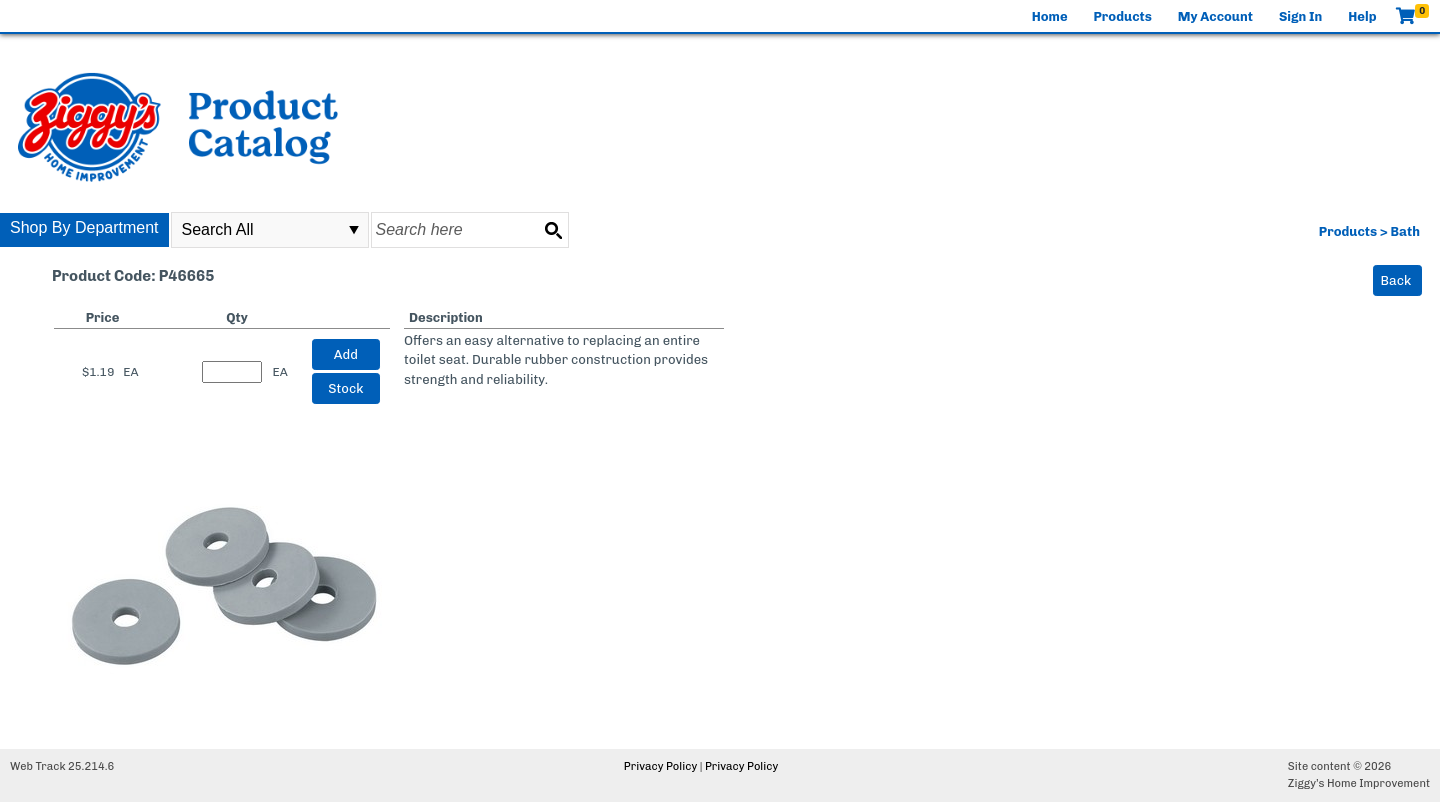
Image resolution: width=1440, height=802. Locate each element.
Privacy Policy (660, 766)
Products (1123, 16)
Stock (345, 388)
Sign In (1300, 16)
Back (1396, 280)
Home (1050, 16)
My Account (1215, 16)
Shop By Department (84, 227)
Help (1362, 16)
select (354, 230)
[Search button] (553, 230)
